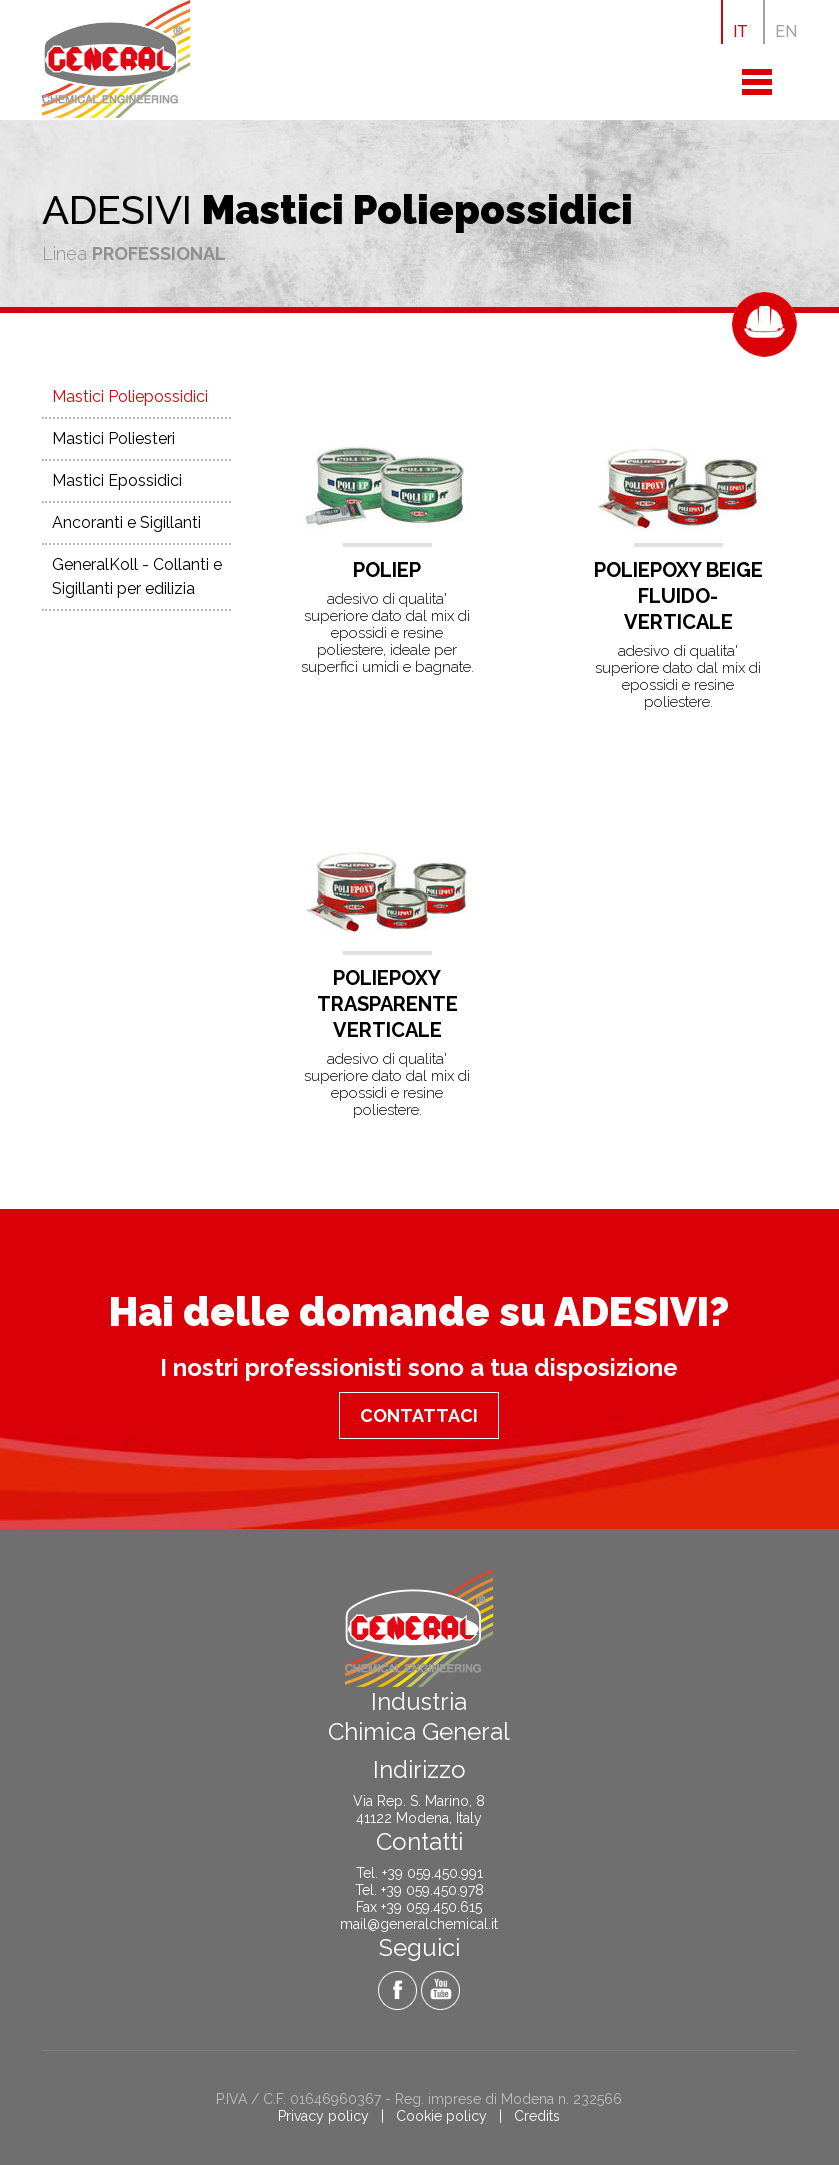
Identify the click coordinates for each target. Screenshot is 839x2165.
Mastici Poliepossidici (130, 396)
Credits (537, 2116)
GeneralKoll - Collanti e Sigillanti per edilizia (137, 576)
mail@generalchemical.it (419, 1924)
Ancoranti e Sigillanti (126, 522)
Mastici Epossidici (117, 480)
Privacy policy (323, 2116)
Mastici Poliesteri (113, 438)
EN (786, 31)
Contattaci (419, 1415)
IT (740, 31)
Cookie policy (441, 2116)
